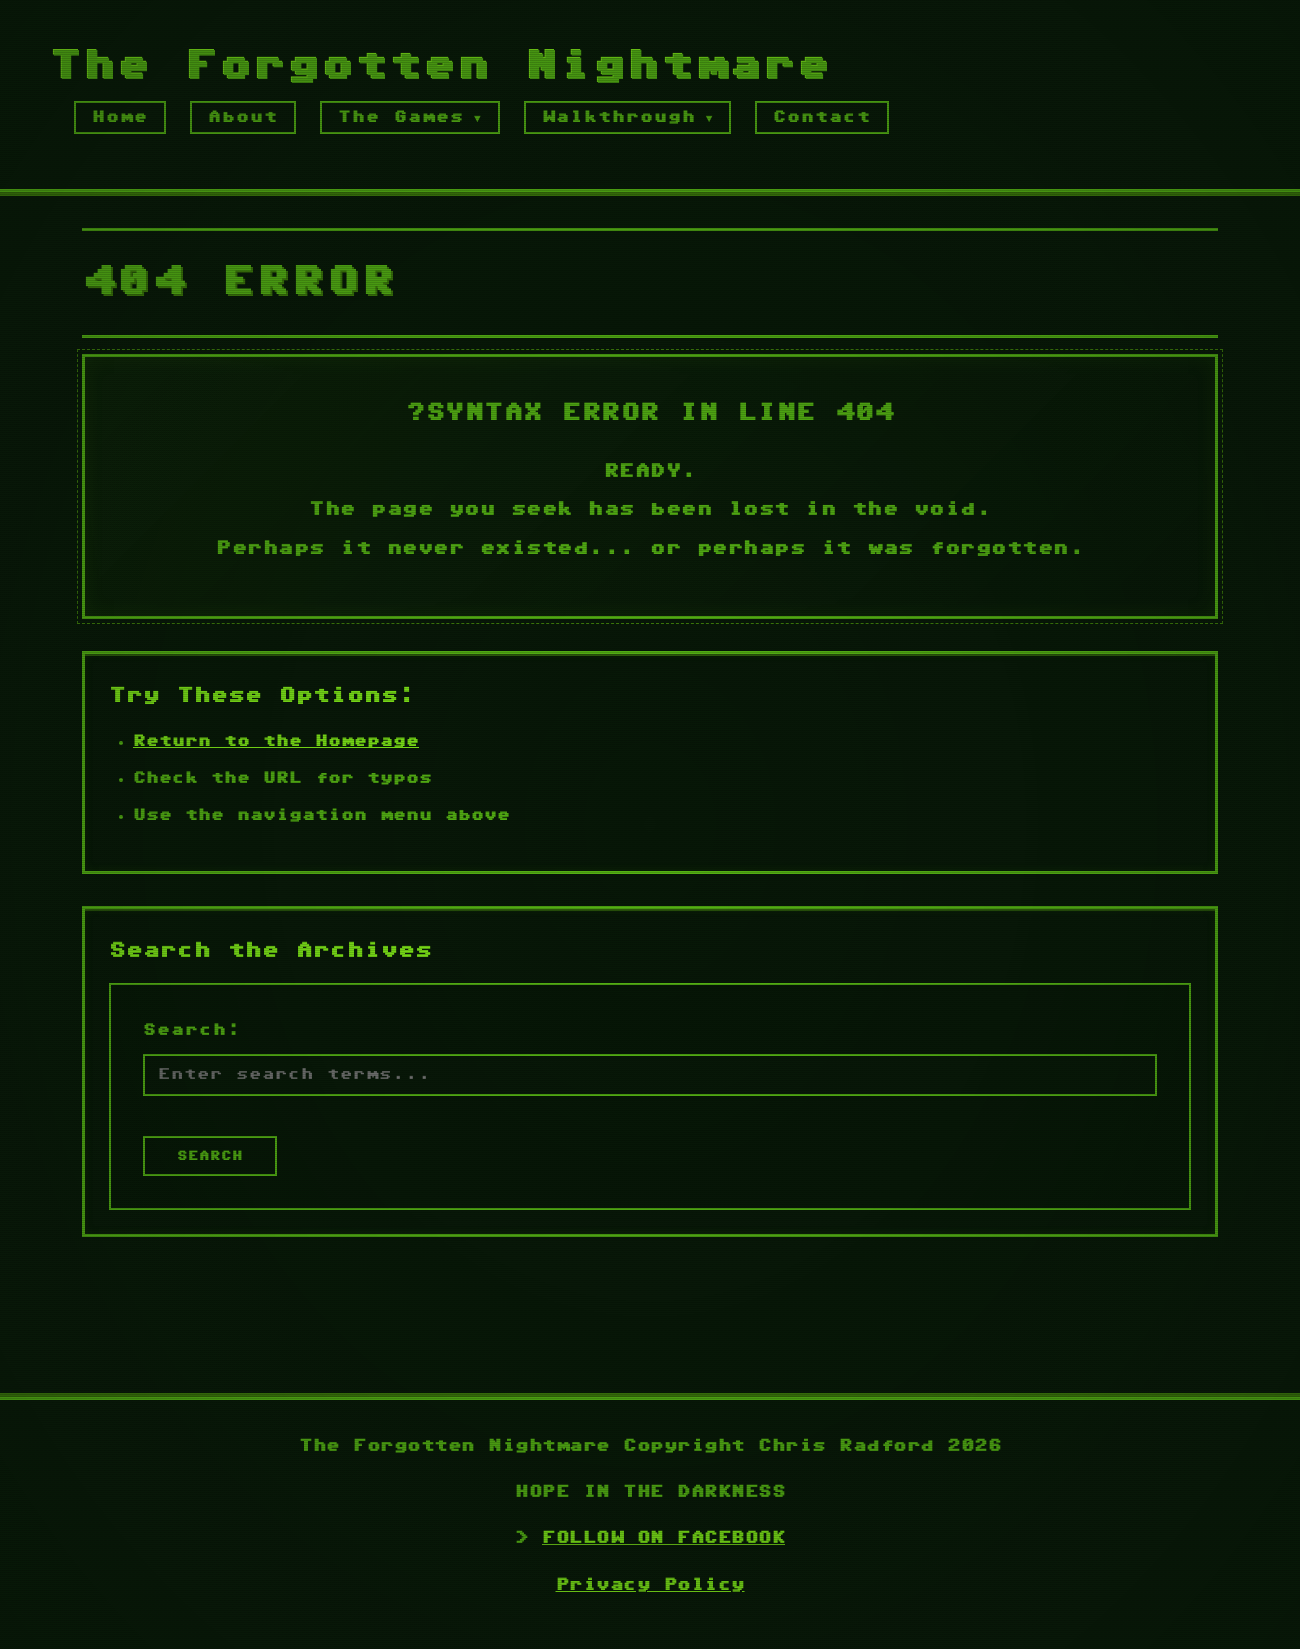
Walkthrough (619, 117)
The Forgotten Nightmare (441, 67)
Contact (822, 117)
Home (120, 117)
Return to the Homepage (276, 743)
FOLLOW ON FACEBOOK (663, 1538)
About (243, 117)
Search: (192, 1031)
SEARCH (210, 1158)
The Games (401, 117)
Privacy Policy (650, 1585)
